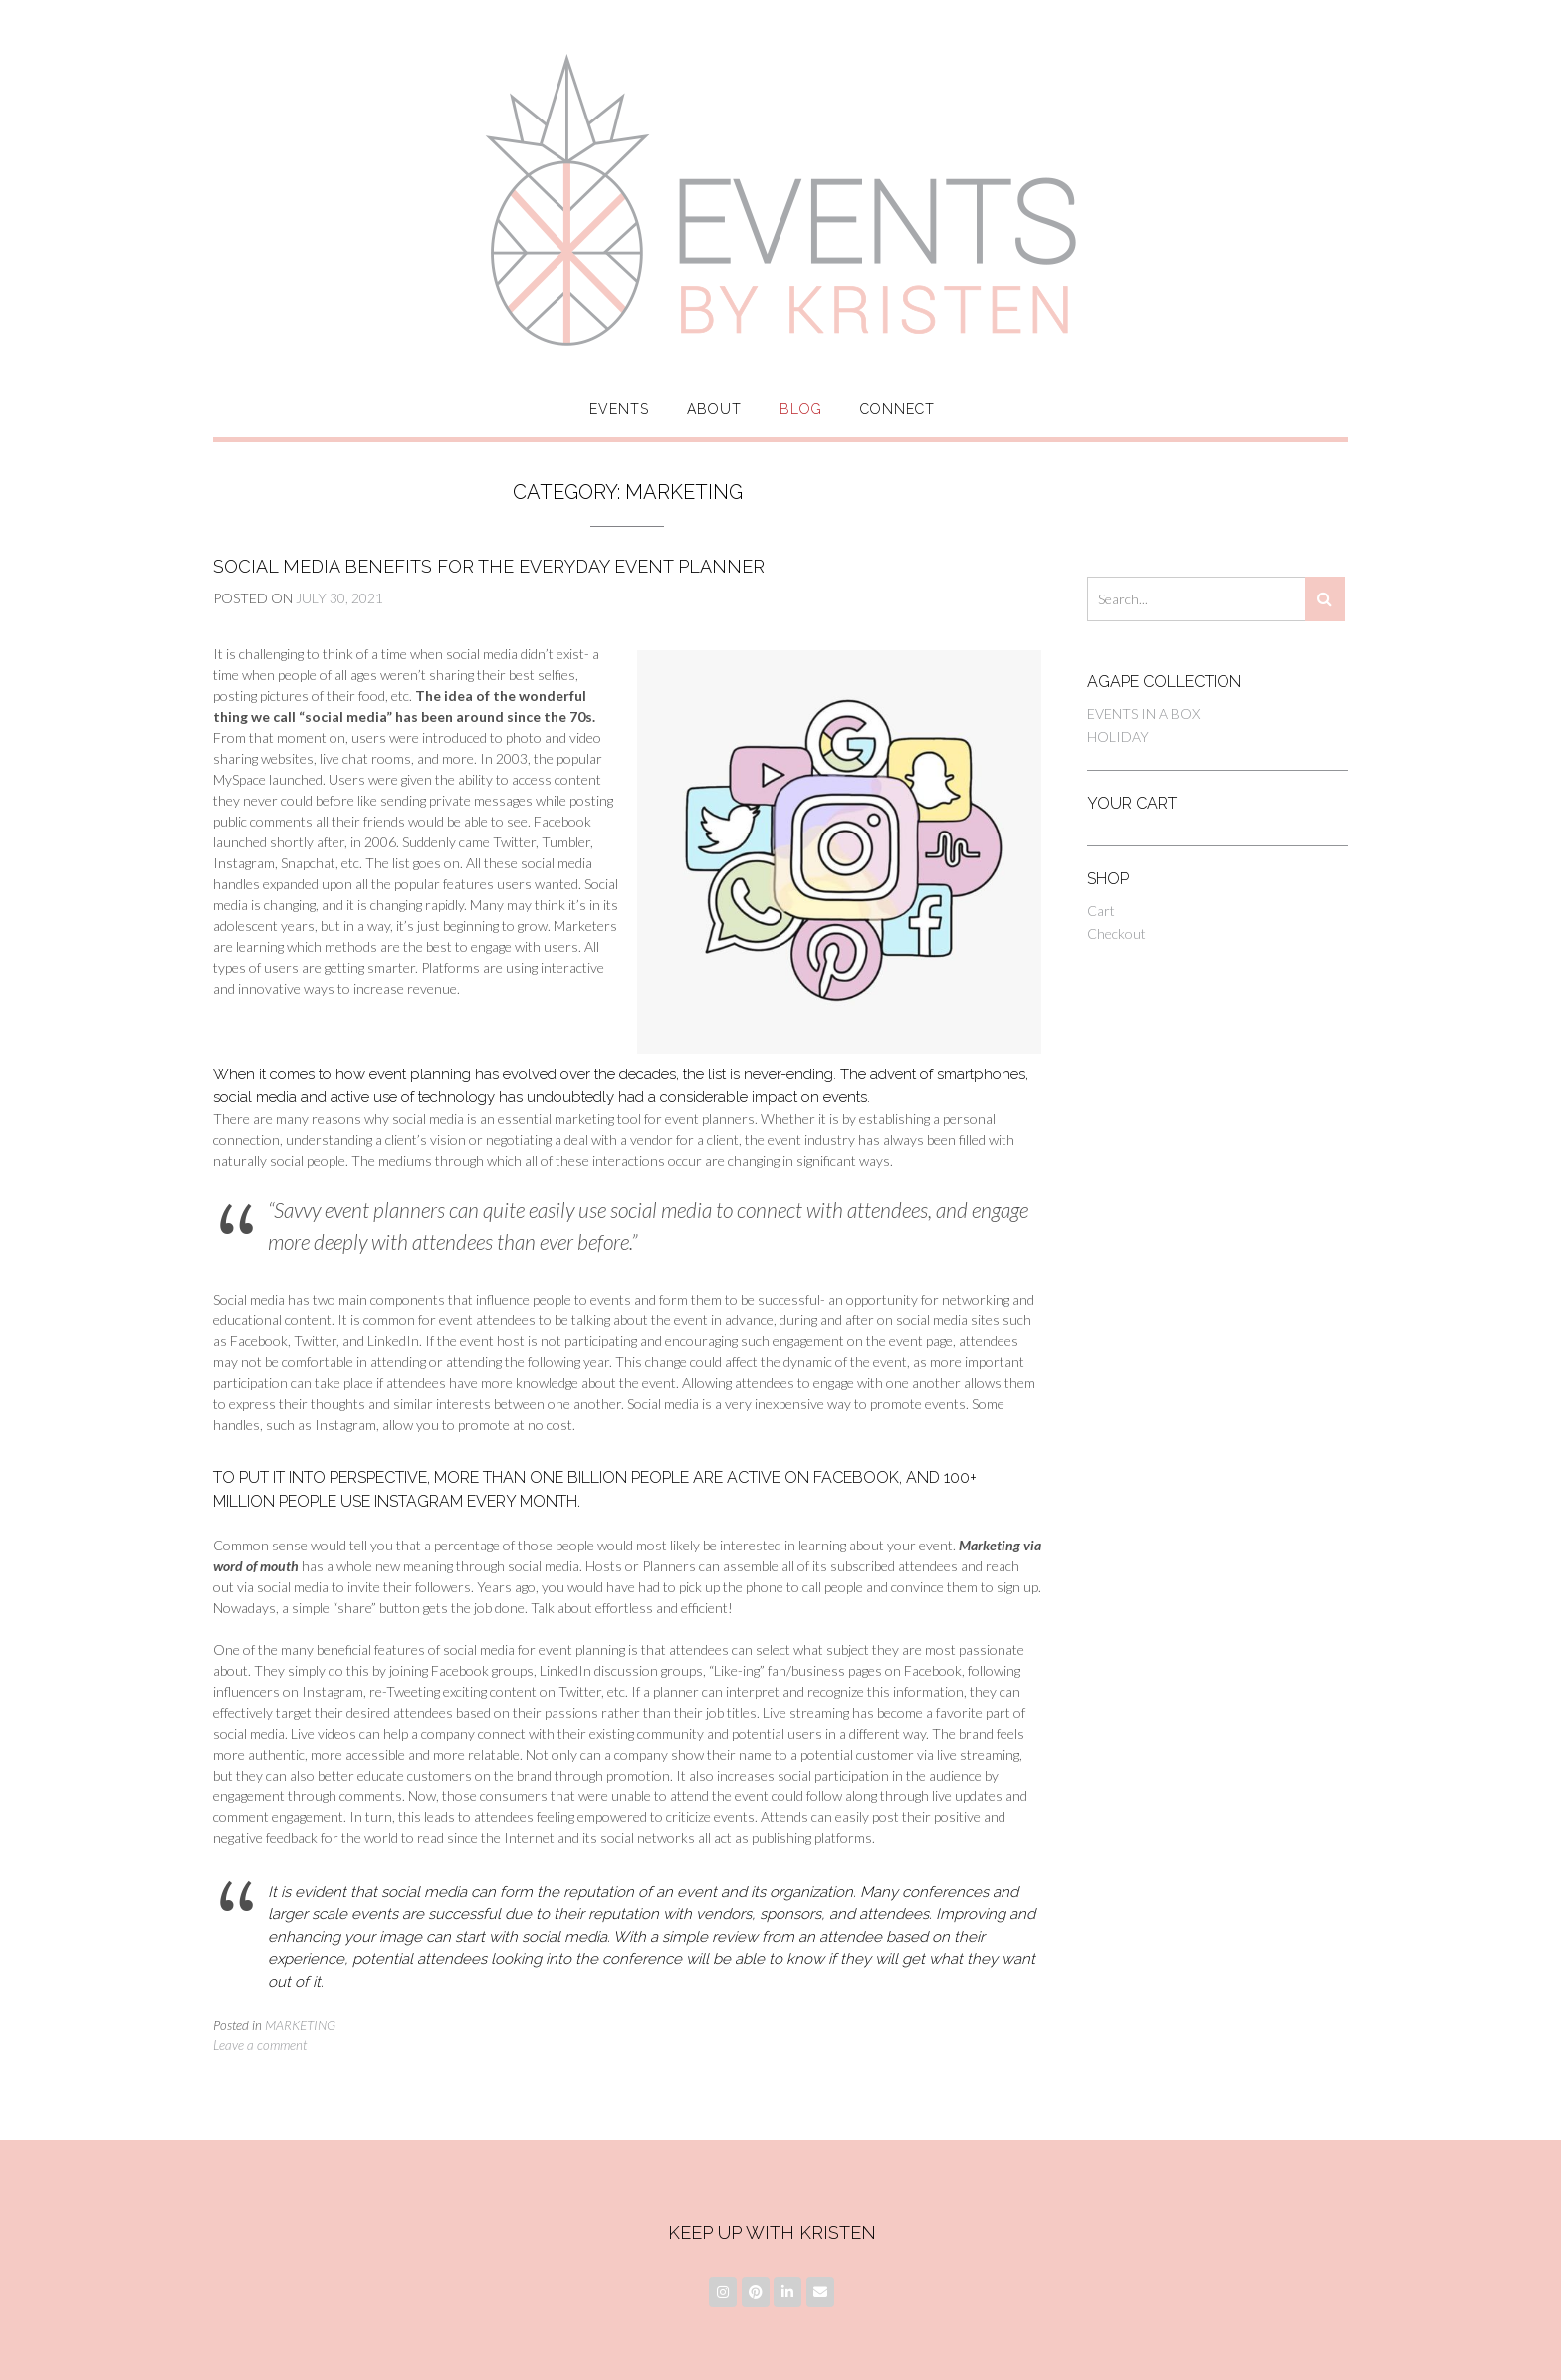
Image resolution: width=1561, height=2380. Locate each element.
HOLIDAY (1118, 736)
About (714, 409)
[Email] (820, 2292)
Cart (1101, 910)
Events (619, 409)
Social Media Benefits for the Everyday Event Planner (489, 566)
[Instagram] (723, 2292)
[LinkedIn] (787, 2292)
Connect (897, 409)
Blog (801, 409)
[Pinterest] (756, 2292)
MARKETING (300, 2025)
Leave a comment (260, 2045)
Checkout (1116, 933)
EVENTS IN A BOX (1143, 713)
